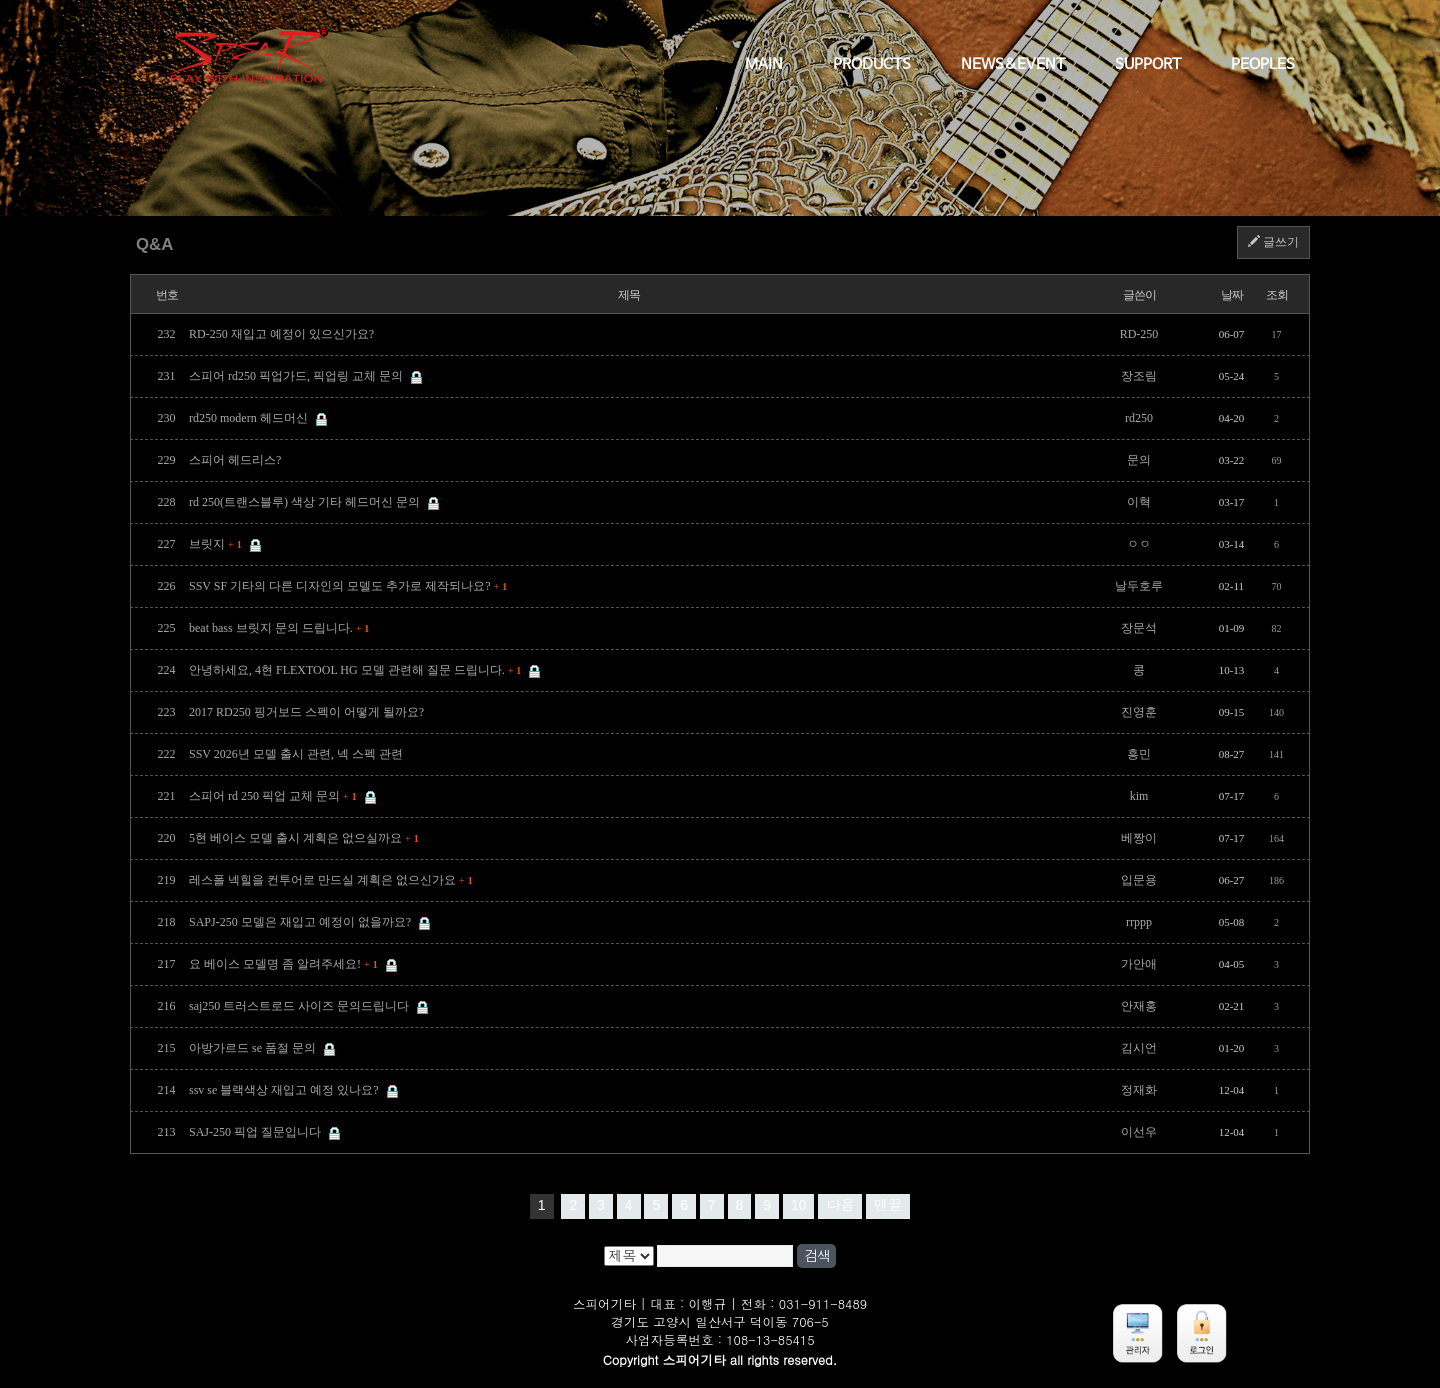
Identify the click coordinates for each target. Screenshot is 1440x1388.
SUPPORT (1148, 65)
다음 (840, 1205)
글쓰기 (1273, 242)
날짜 (1232, 295)
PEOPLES (1263, 65)
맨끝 (888, 1205)
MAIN (764, 65)
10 (799, 1205)
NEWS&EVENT (1013, 65)
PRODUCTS (872, 65)
